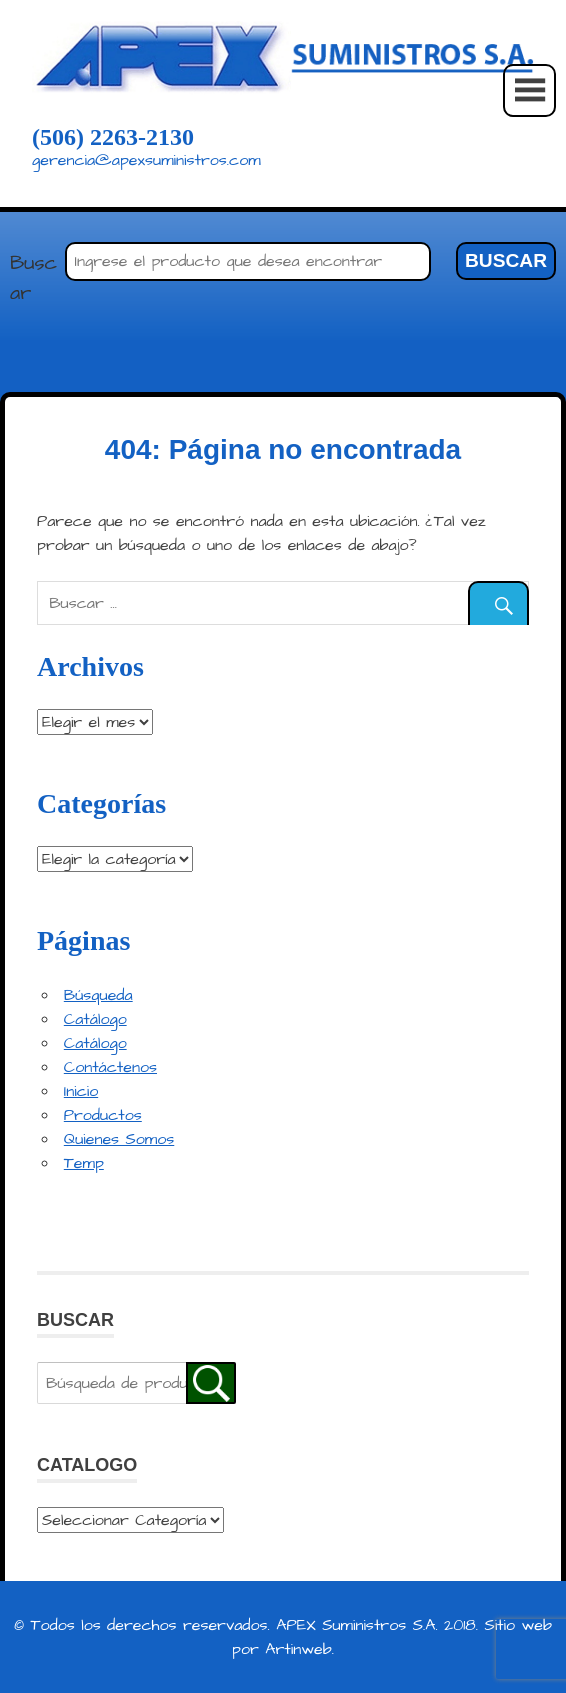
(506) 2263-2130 (113, 137)
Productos (103, 1115)
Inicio (81, 1091)
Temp (84, 1163)
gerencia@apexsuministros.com (146, 160)
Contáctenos (110, 1067)
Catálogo (95, 1019)
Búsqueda (98, 995)
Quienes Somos (119, 1139)
